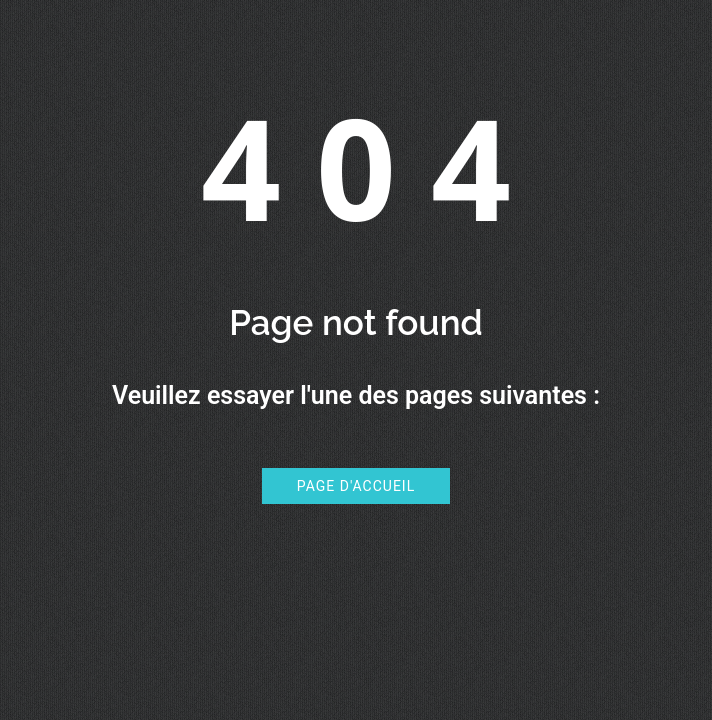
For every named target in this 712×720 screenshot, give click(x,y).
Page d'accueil (356, 486)
